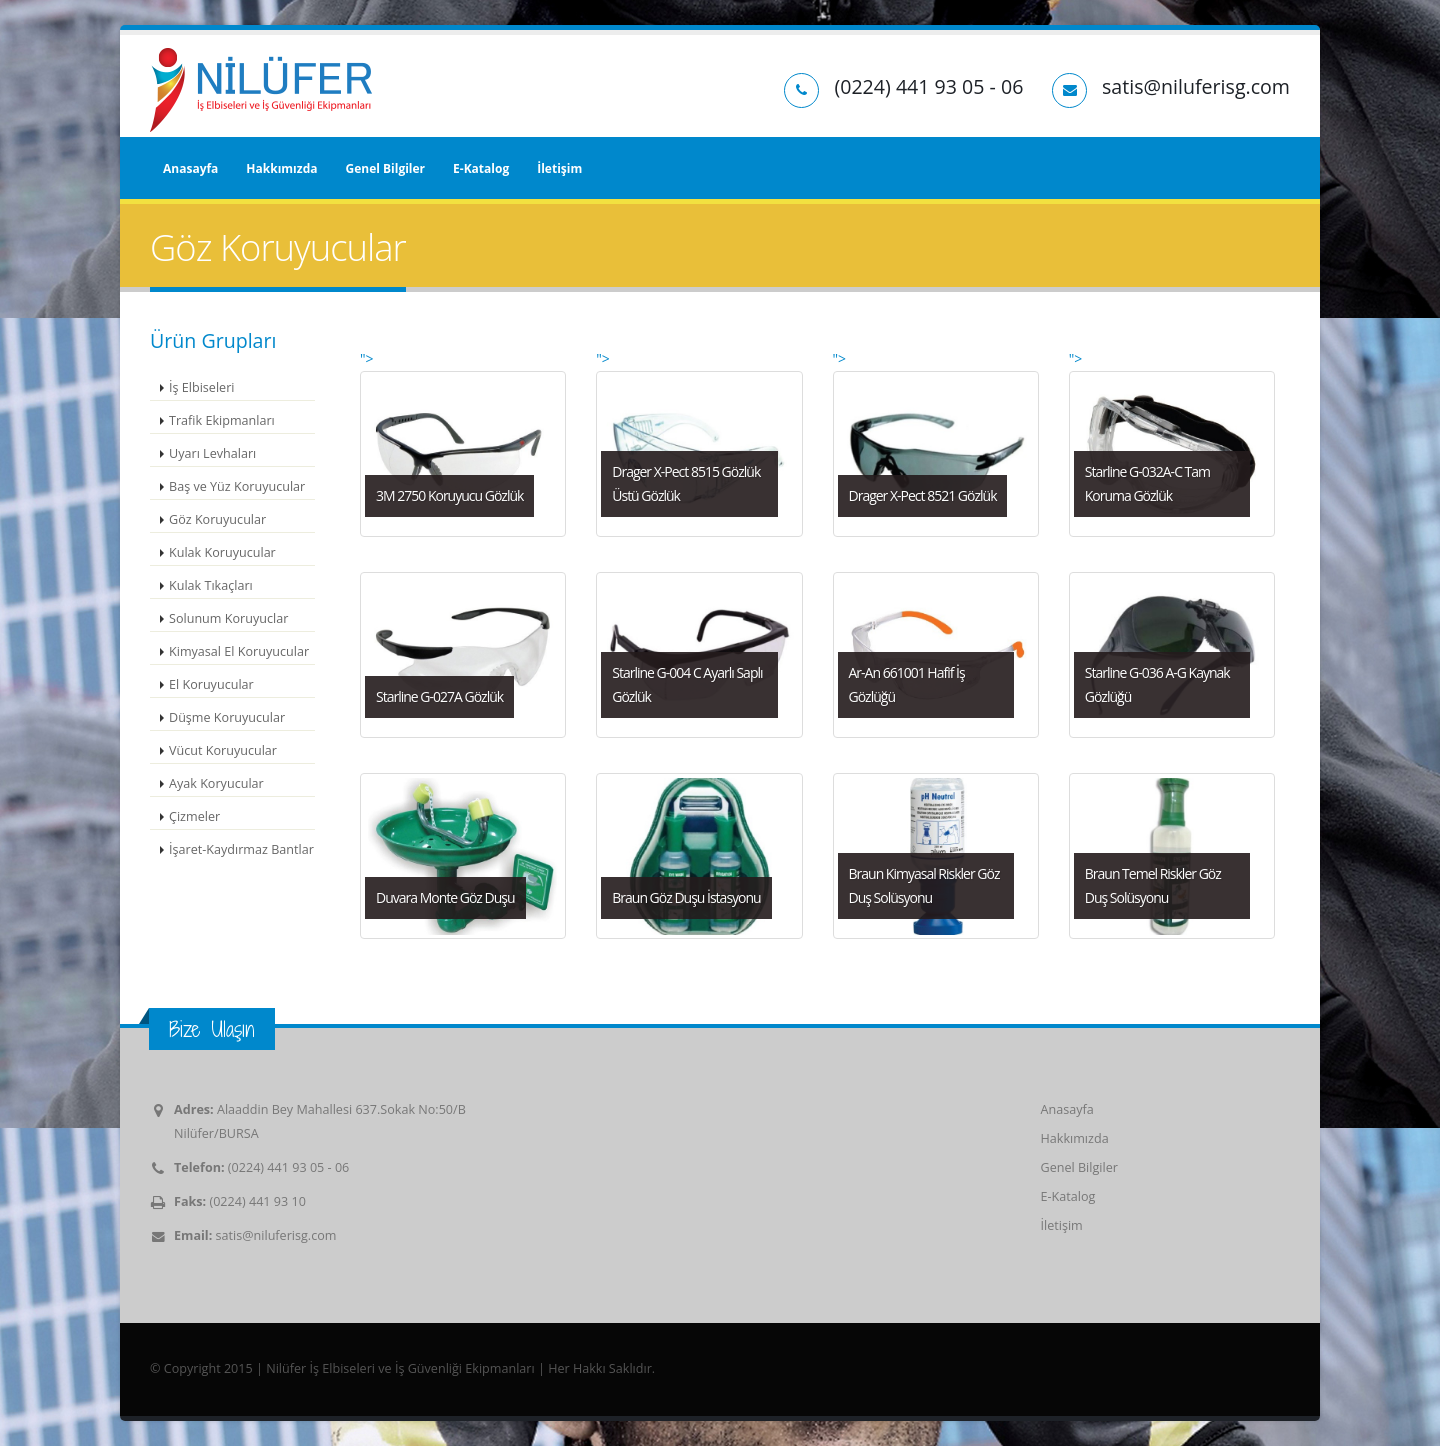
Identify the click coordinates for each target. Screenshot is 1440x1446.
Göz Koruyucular (217, 519)
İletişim (559, 168)
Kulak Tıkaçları (211, 585)
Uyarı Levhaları (212, 453)
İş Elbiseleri (202, 387)
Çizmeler (194, 816)
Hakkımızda (281, 168)
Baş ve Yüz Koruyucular (237, 486)
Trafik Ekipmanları (222, 420)
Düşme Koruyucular (227, 717)
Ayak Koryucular (216, 783)
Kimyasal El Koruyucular (239, 651)
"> (463, 443)
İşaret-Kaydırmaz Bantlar (241, 849)
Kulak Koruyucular (222, 552)
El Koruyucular (211, 684)
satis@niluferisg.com (276, 1235)
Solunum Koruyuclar (228, 618)
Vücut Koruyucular (223, 750)
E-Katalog (481, 168)
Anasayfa (190, 168)
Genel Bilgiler (385, 168)
